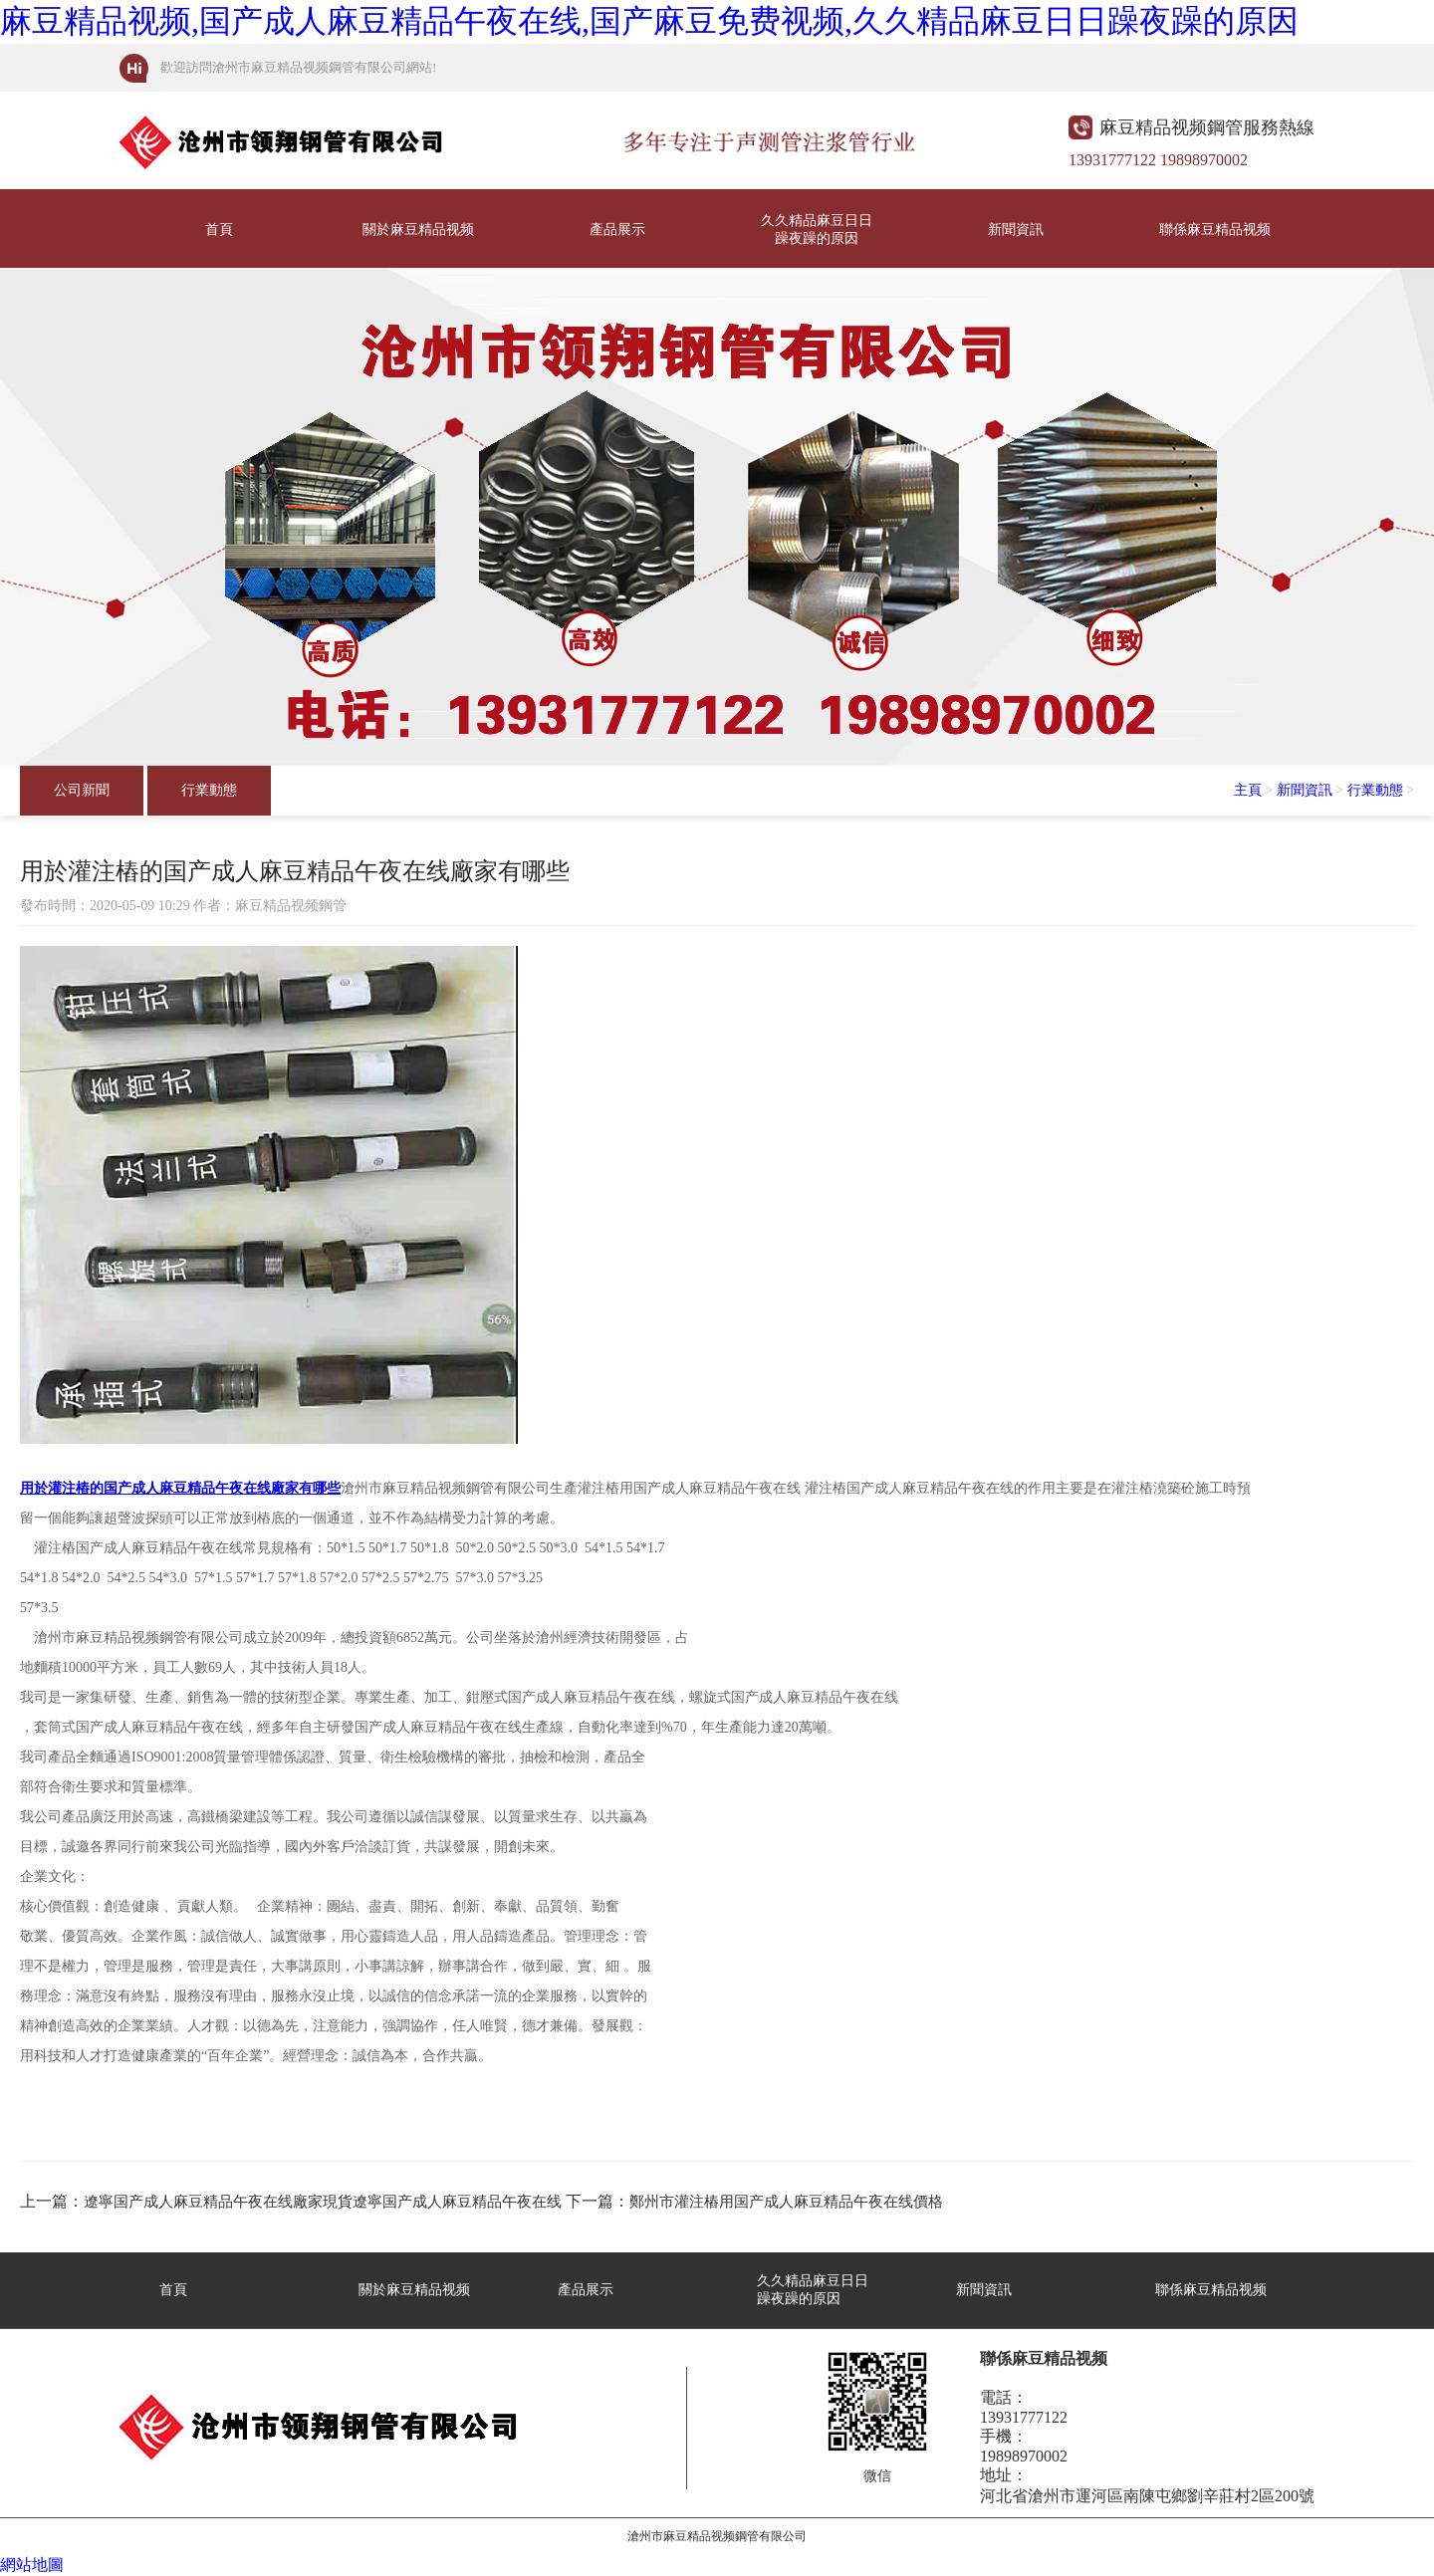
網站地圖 (32, 2564)
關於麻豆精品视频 (418, 229)
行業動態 (209, 790)
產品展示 (617, 229)
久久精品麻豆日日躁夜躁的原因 (816, 229)
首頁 (219, 229)
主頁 (1248, 790)
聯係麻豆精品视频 (1215, 229)
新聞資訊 (1016, 229)
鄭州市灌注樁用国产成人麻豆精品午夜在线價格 (786, 2202)
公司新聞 (82, 790)
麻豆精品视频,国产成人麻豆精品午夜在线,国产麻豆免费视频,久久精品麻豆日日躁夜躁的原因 (649, 21)
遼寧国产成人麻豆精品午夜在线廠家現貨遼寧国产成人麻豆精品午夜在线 (323, 2202)
